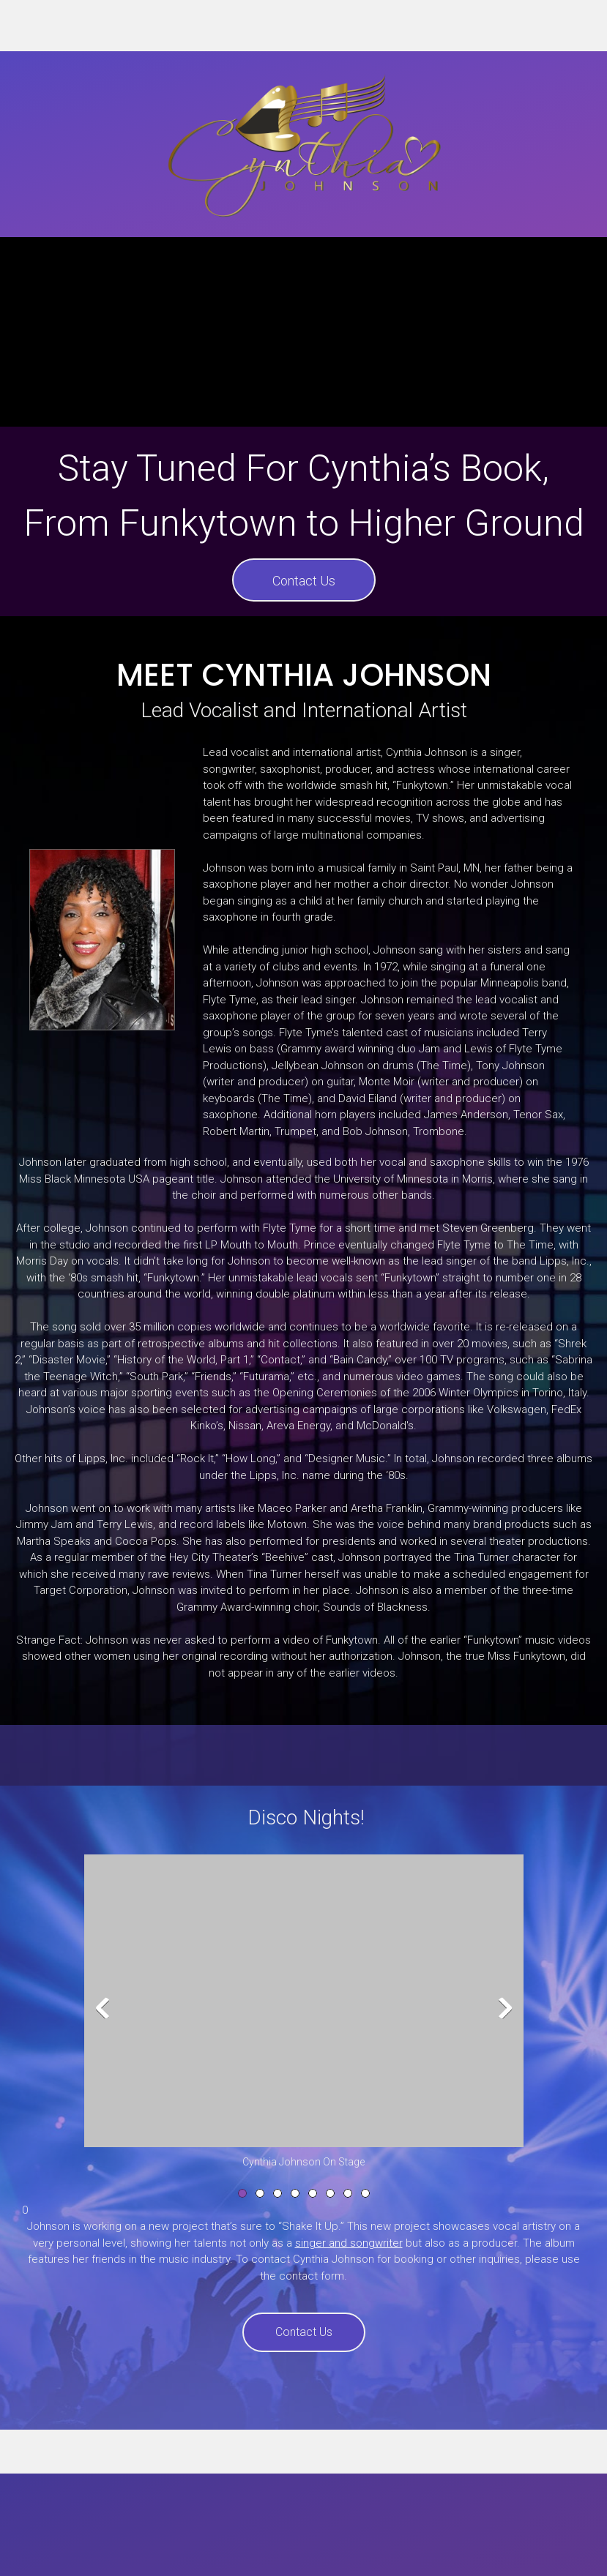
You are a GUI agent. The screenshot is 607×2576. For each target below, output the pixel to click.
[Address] (581, 26)
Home (187, 2551)
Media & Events (342, 2551)
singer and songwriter (349, 2243)
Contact (408, 2551)
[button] (304, 2012)
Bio (218, 2551)
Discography (265, 2551)
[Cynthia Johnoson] (303, 144)
